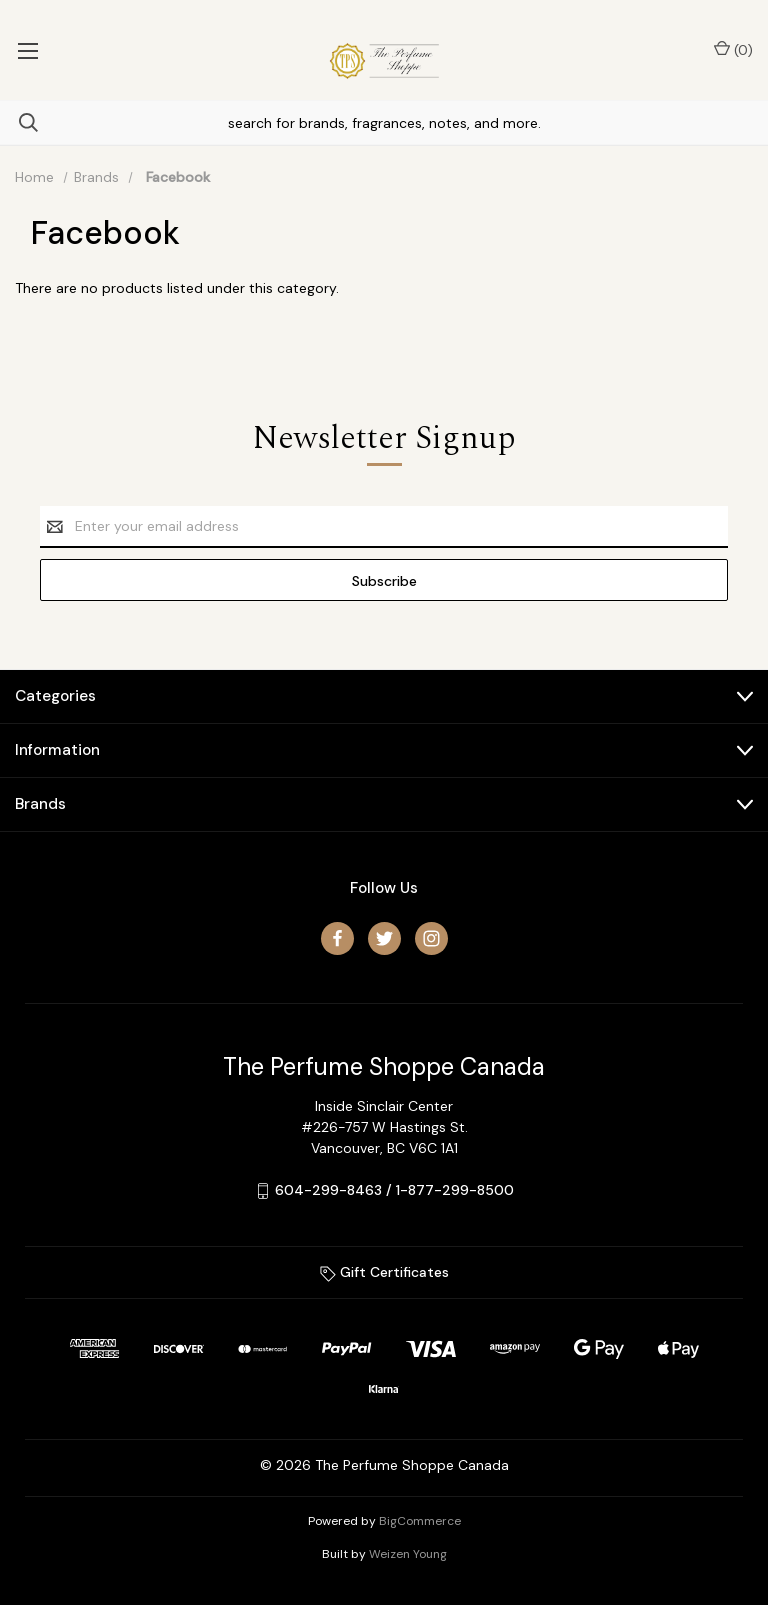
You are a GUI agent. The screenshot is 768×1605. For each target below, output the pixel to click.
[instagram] (431, 938)
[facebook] (337, 938)
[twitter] (384, 938)
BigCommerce (420, 1521)
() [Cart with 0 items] (733, 49)
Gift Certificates (384, 1272)
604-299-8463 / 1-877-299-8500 (394, 1190)
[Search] (19, 122)
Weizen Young (408, 1554)
